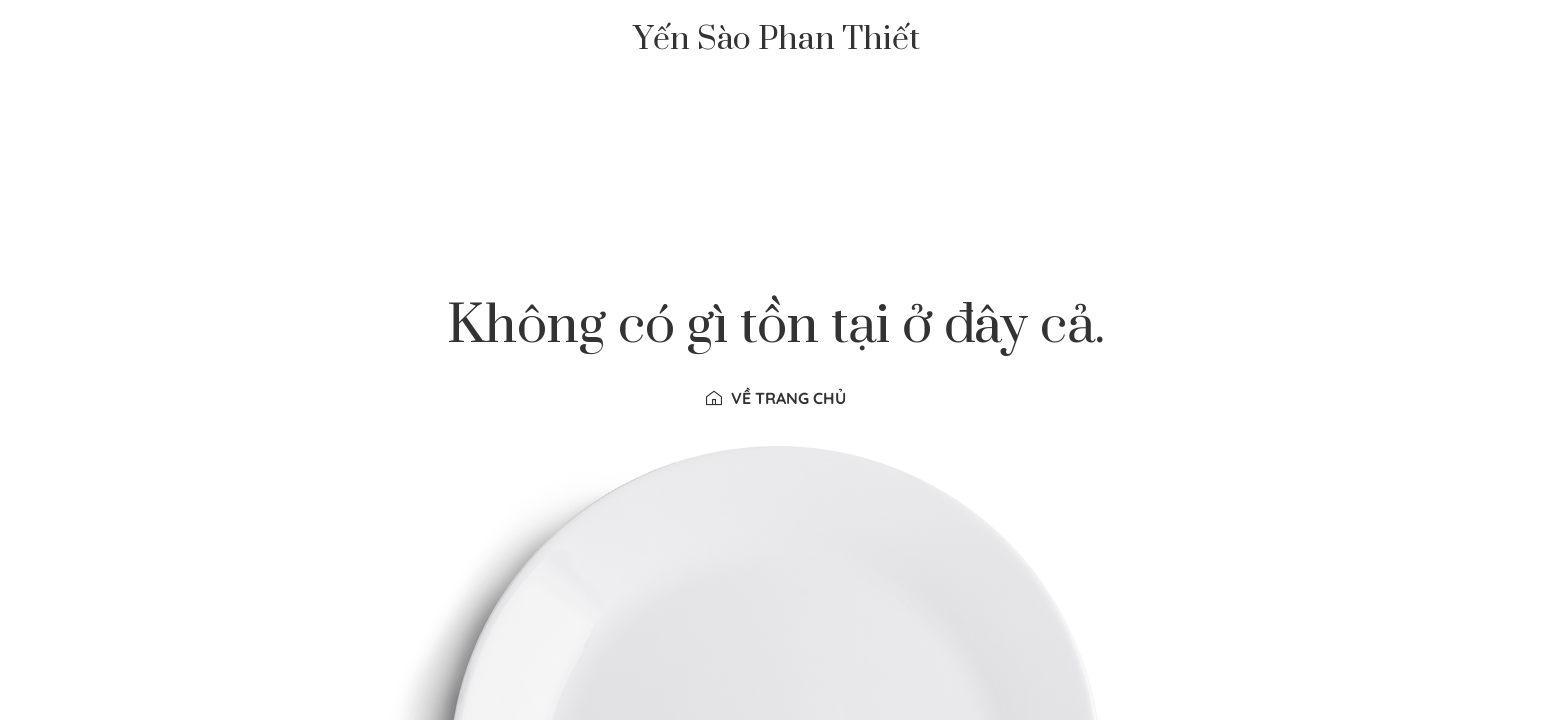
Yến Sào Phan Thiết (776, 40)
